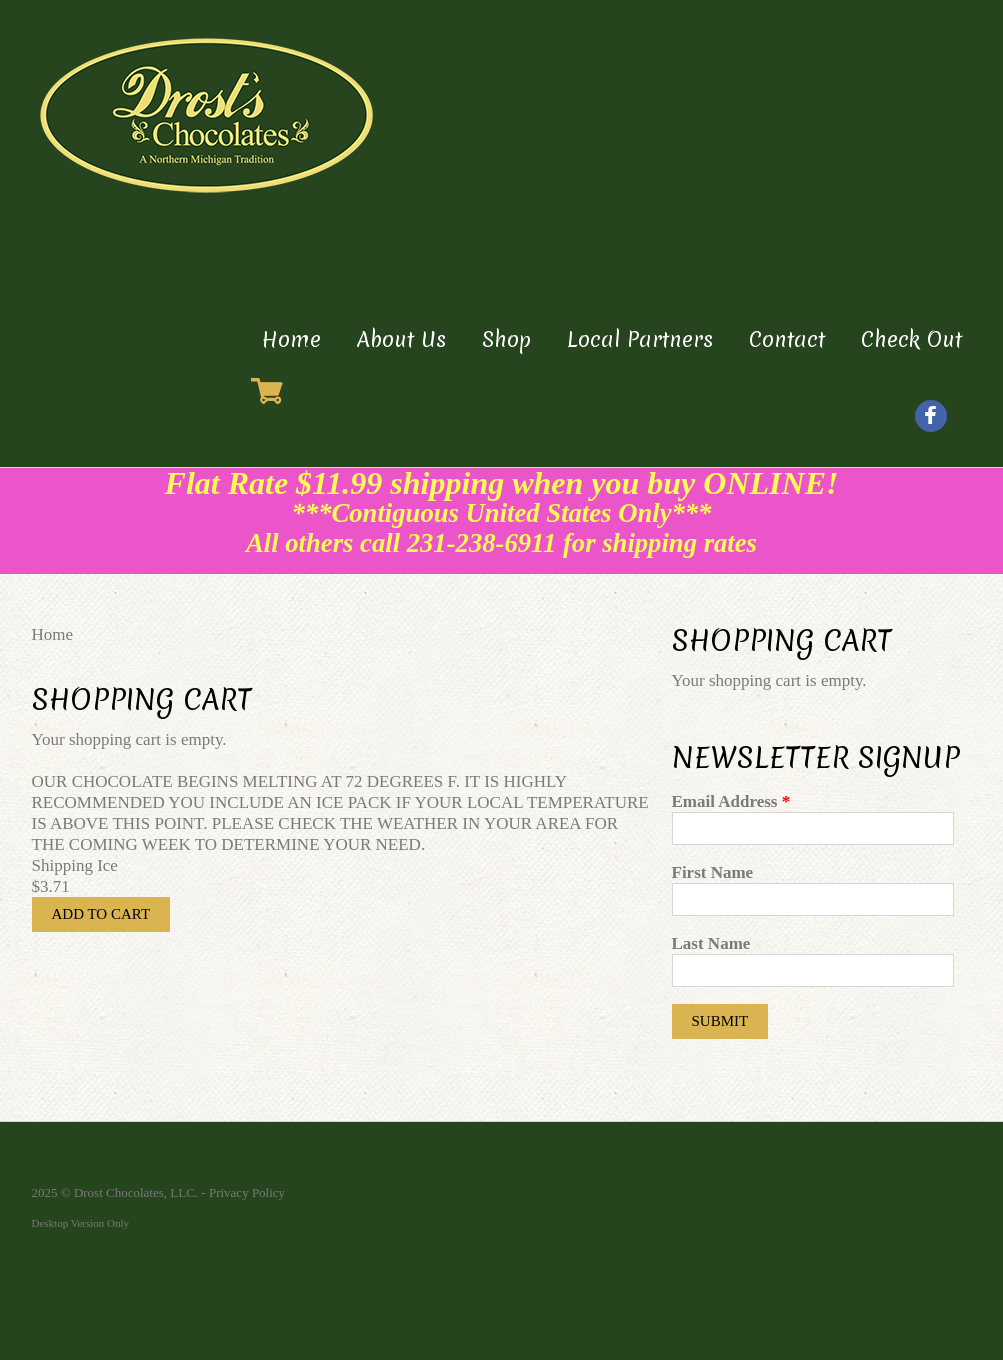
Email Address (731, 801)
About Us (401, 339)
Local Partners (640, 339)
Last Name (711, 943)
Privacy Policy (247, 1192)
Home (291, 339)
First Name (713, 872)
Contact (787, 339)
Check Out (911, 339)
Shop (506, 339)
